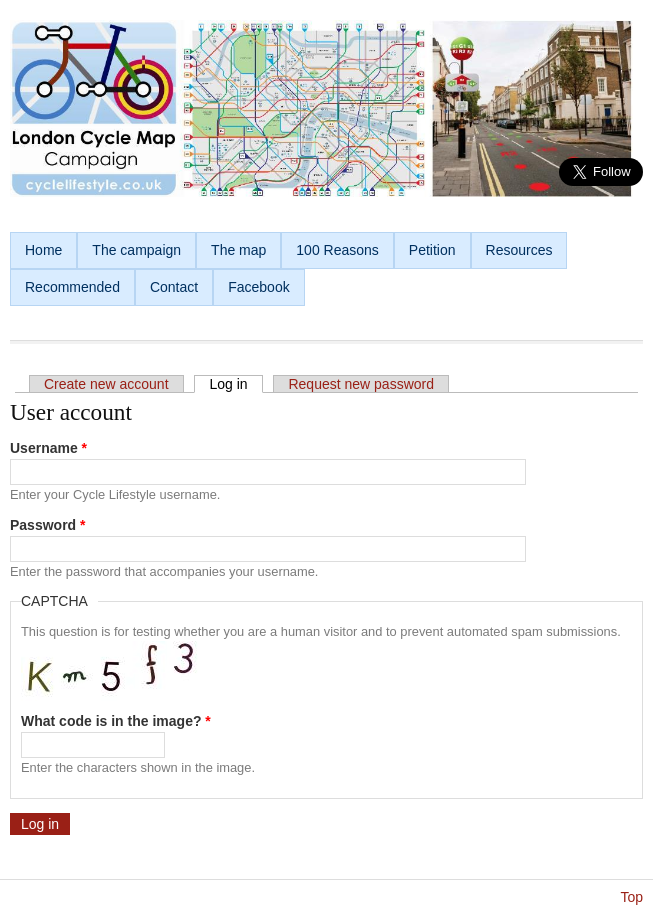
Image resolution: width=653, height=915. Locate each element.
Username (48, 448)
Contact (174, 287)
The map (238, 250)
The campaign (136, 250)
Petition (432, 250)
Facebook (258, 287)
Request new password (361, 384)
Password (47, 525)
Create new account (106, 384)
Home (43, 250)
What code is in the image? (116, 721)
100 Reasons (337, 250)
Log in (235, 384)
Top (631, 897)
